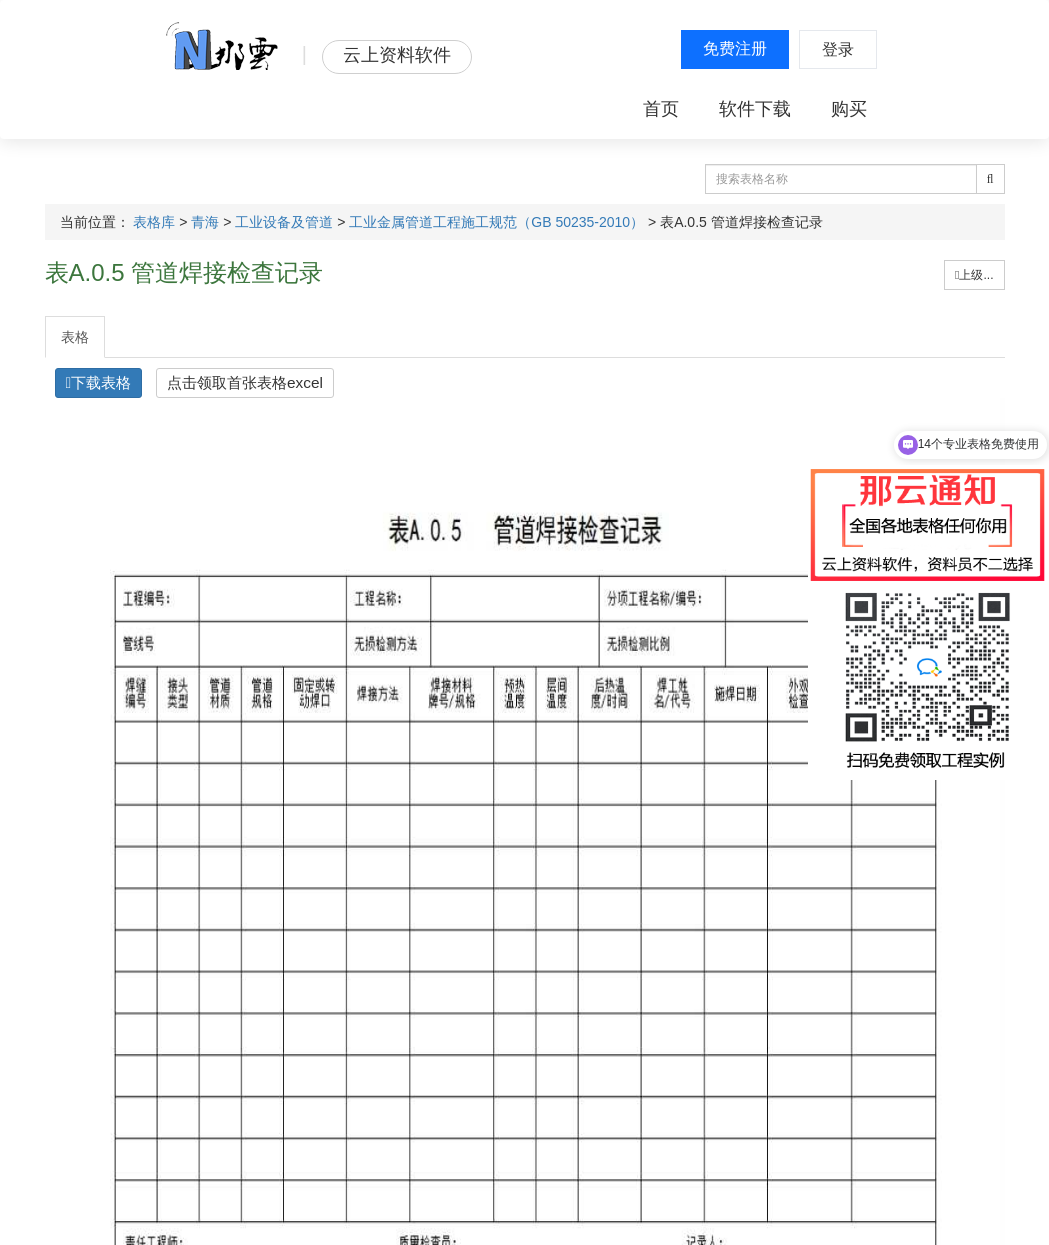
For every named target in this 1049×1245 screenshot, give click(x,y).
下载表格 (99, 382)
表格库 (154, 222)
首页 (661, 109)
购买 (849, 109)
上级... (974, 275)
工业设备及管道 (284, 222)
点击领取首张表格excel (245, 382)
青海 (205, 222)
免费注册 (735, 48)
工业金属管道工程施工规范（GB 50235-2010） (496, 222)
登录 (838, 49)
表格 (75, 337)
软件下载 (755, 109)
